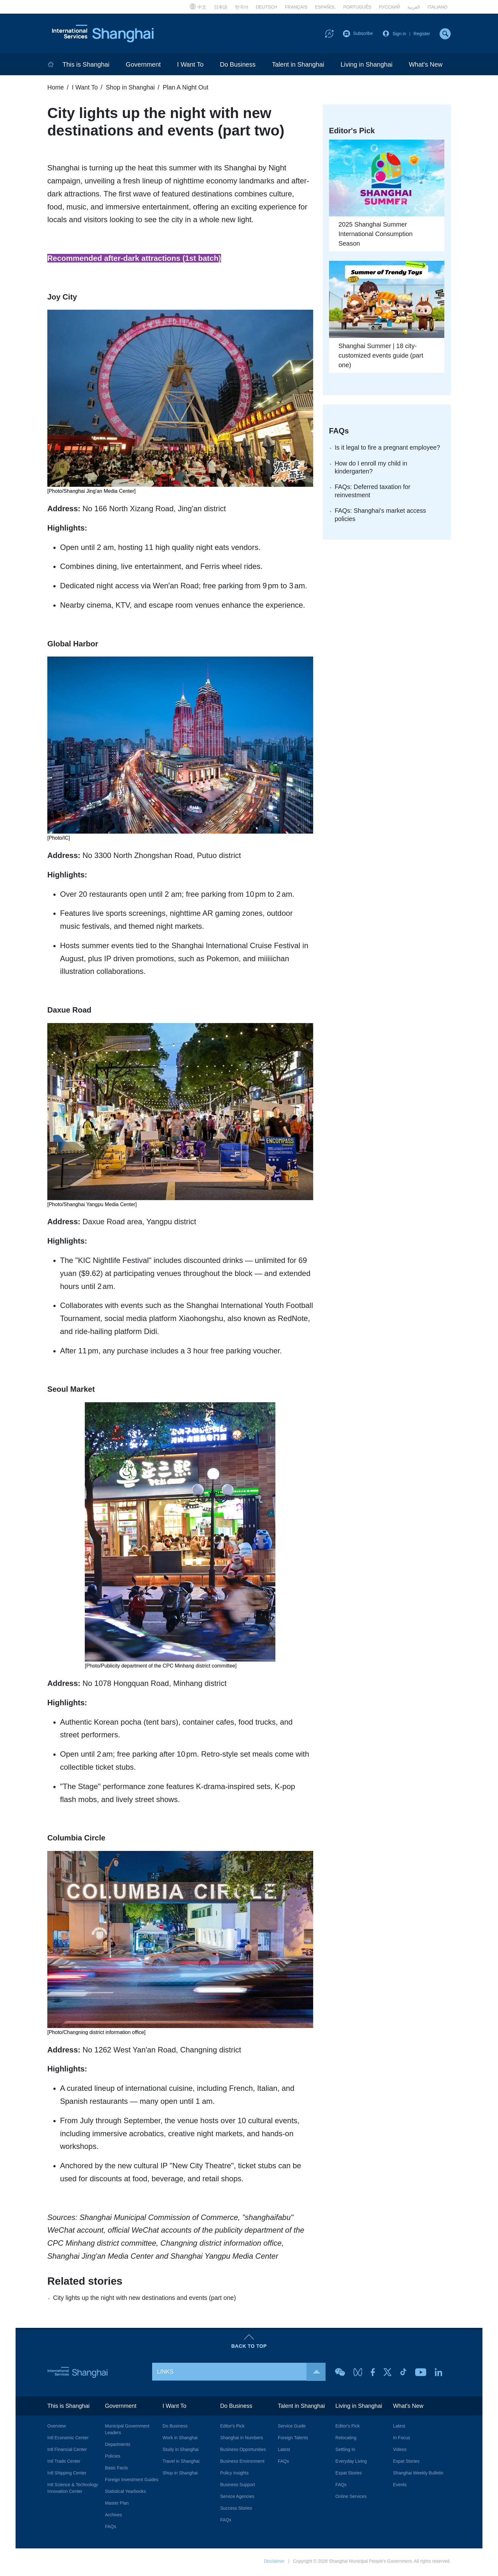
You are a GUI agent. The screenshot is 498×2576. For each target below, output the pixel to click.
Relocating (345, 2439)
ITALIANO (437, 7)
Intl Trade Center (63, 2463)
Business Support (237, 2486)
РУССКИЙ (389, 7)
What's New (425, 65)
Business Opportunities (243, 2451)
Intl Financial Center (67, 2451)
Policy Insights (234, 2474)
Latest (284, 2451)
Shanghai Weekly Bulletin (418, 2474)
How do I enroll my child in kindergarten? (372, 468)
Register (422, 34)
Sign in (399, 34)
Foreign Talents (293, 2439)
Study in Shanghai (181, 2451)
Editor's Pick (232, 2427)
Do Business (237, 65)
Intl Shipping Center (66, 2474)
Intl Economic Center (68, 2439)
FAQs (110, 2528)
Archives (113, 2516)
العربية (413, 7)
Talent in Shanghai (298, 65)
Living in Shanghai (366, 65)
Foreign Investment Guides (131, 2481)
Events (400, 2486)
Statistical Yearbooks (125, 2493)
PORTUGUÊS (357, 7)
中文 (198, 6)
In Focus (401, 2439)
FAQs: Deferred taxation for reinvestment (373, 492)
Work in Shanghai (180, 2439)
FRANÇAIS (296, 7)
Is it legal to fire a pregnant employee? (388, 448)
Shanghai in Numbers (241, 2439)
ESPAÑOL (325, 7)
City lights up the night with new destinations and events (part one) (146, 2299)
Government (143, 65)
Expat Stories (348, 2474)
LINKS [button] (241, 2373)
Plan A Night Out (188, 88)
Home (55, 88)
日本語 (220, 7)
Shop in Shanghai (132, 88)
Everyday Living (351, 2463)
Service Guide (292, 2427)
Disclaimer (274, 2563)
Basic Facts (116, 2469)
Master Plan (117, 2504)
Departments (117, 2446)
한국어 (241, 7)
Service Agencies (237, 2498)
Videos (400, 2451)
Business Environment (242, 2463)
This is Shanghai (86, 65)
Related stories (86, 2282)
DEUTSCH (266, 7)
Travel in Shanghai (181, 2463)
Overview (56, 2427)
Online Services (351, 2498)
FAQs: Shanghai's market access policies (381, 517)
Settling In (345, 2451)
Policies (112, 2457)
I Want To (190, 65)
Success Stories (236, 2510)
